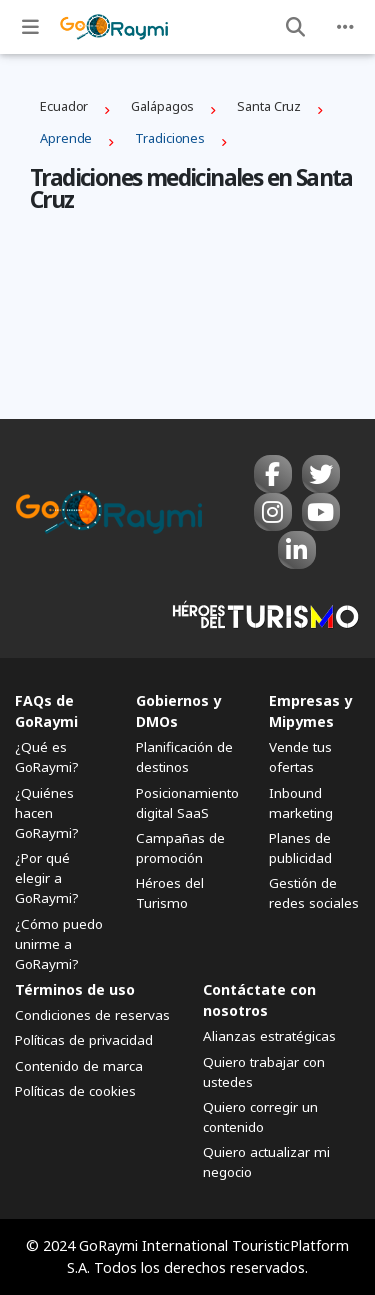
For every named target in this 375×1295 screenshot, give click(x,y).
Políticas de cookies (75, 1091)
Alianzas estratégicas (269, 1036)
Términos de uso (75, 989)
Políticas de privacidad (84, 1040)
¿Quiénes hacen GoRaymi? (47, 813)
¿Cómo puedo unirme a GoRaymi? (59, 944)
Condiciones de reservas (92, 1015)
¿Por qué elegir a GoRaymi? (47, 878)
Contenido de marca (79, 1066)
